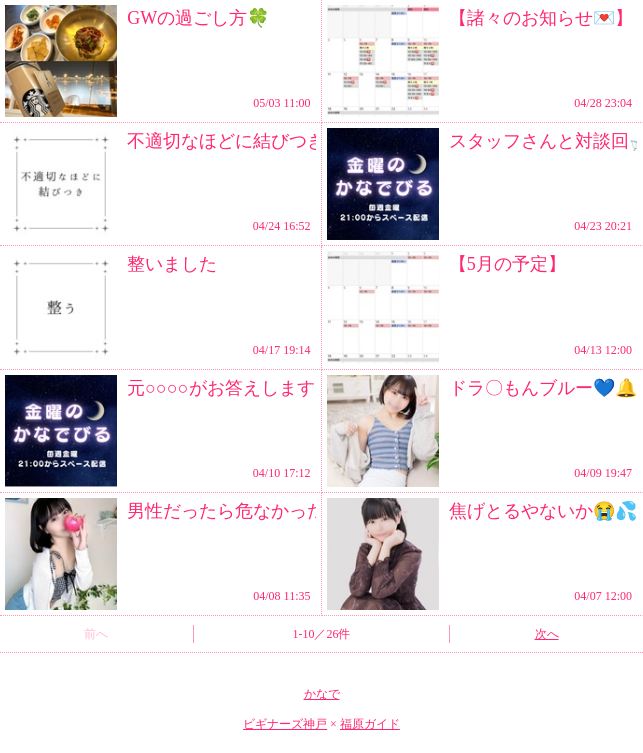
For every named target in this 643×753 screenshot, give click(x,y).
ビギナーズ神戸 (285, 724)
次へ (547, 634)
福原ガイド (370, 724)
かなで (322, 694)
